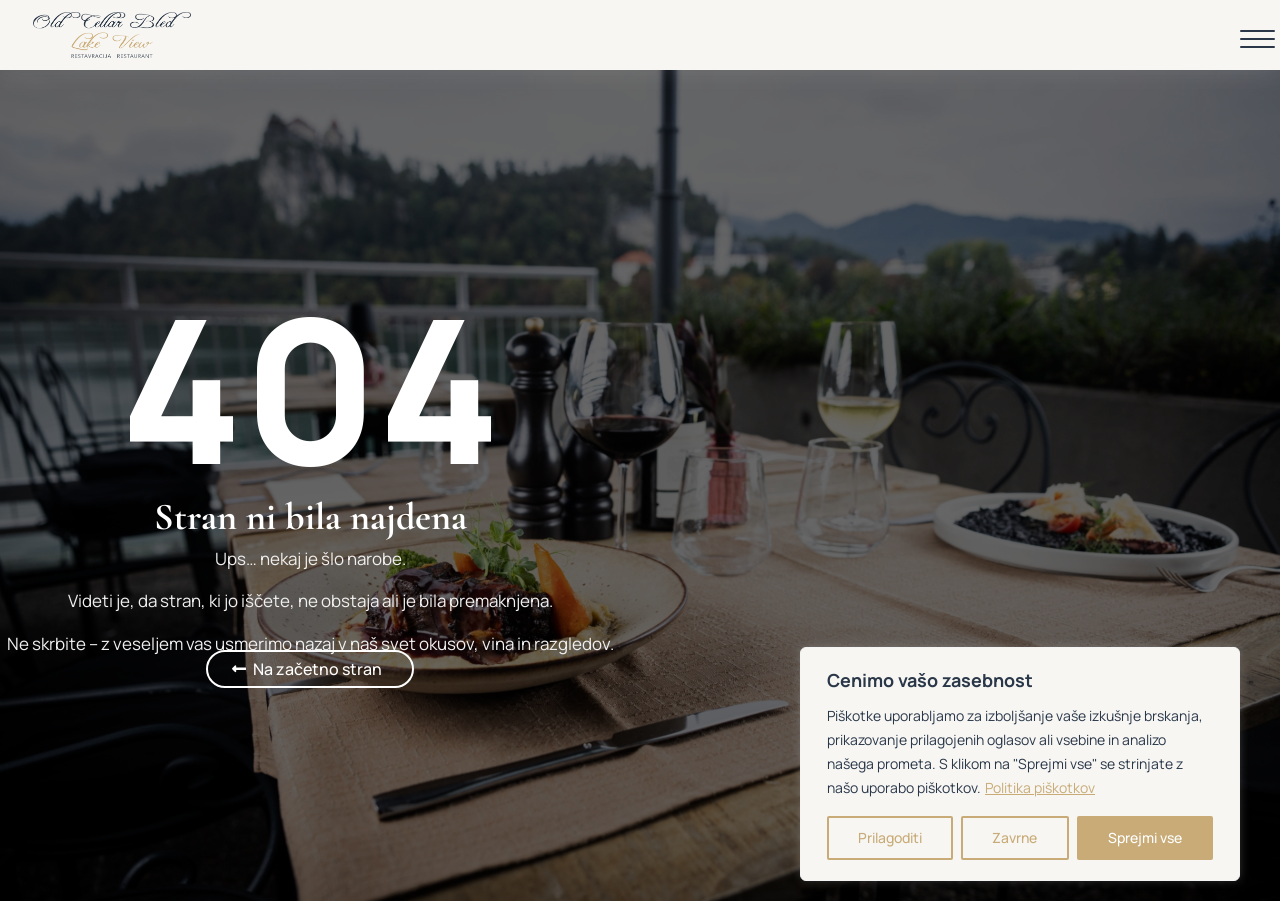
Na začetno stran (317, 669)
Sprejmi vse (1145, 837)
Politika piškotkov (1040, 787)
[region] (1020, 764)
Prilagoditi (890, 837)
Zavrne (1014, 837)
